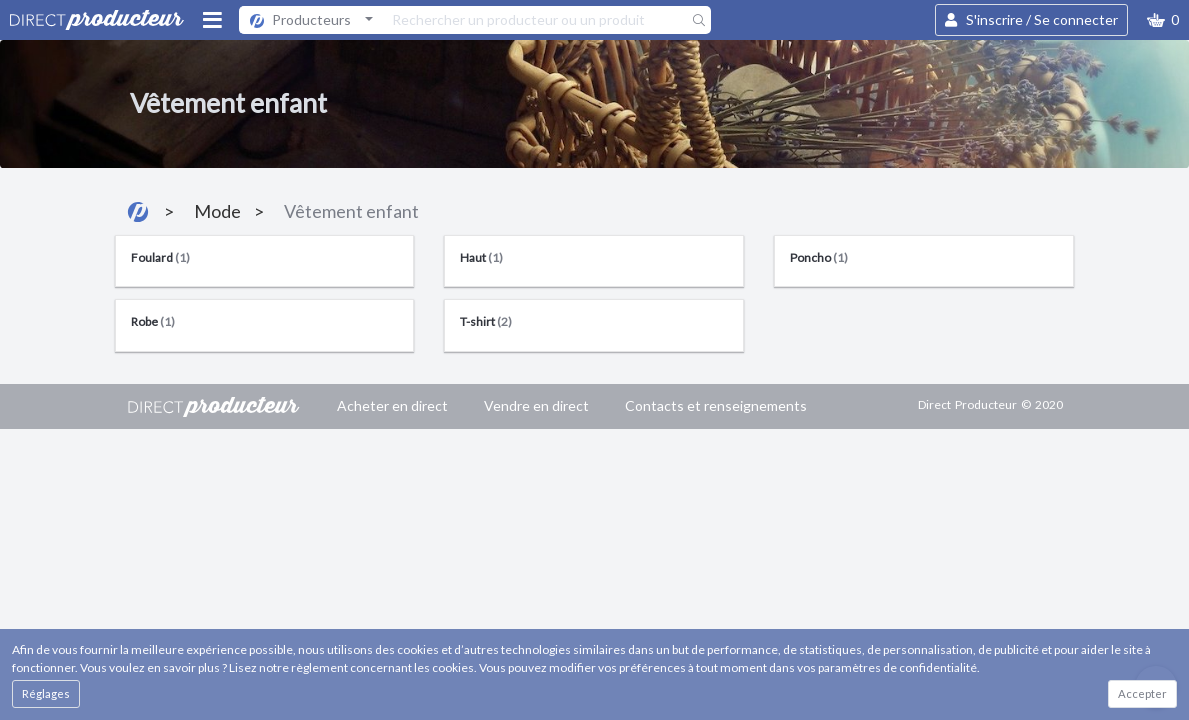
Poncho (819, 257)
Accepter (1142, 693)
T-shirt (486, 321)
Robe (153, 321)
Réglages (46, 693)
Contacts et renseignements (716, 405)
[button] (1163, 20)
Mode (217, 211)
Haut (481, 257)
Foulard (160, 257)
